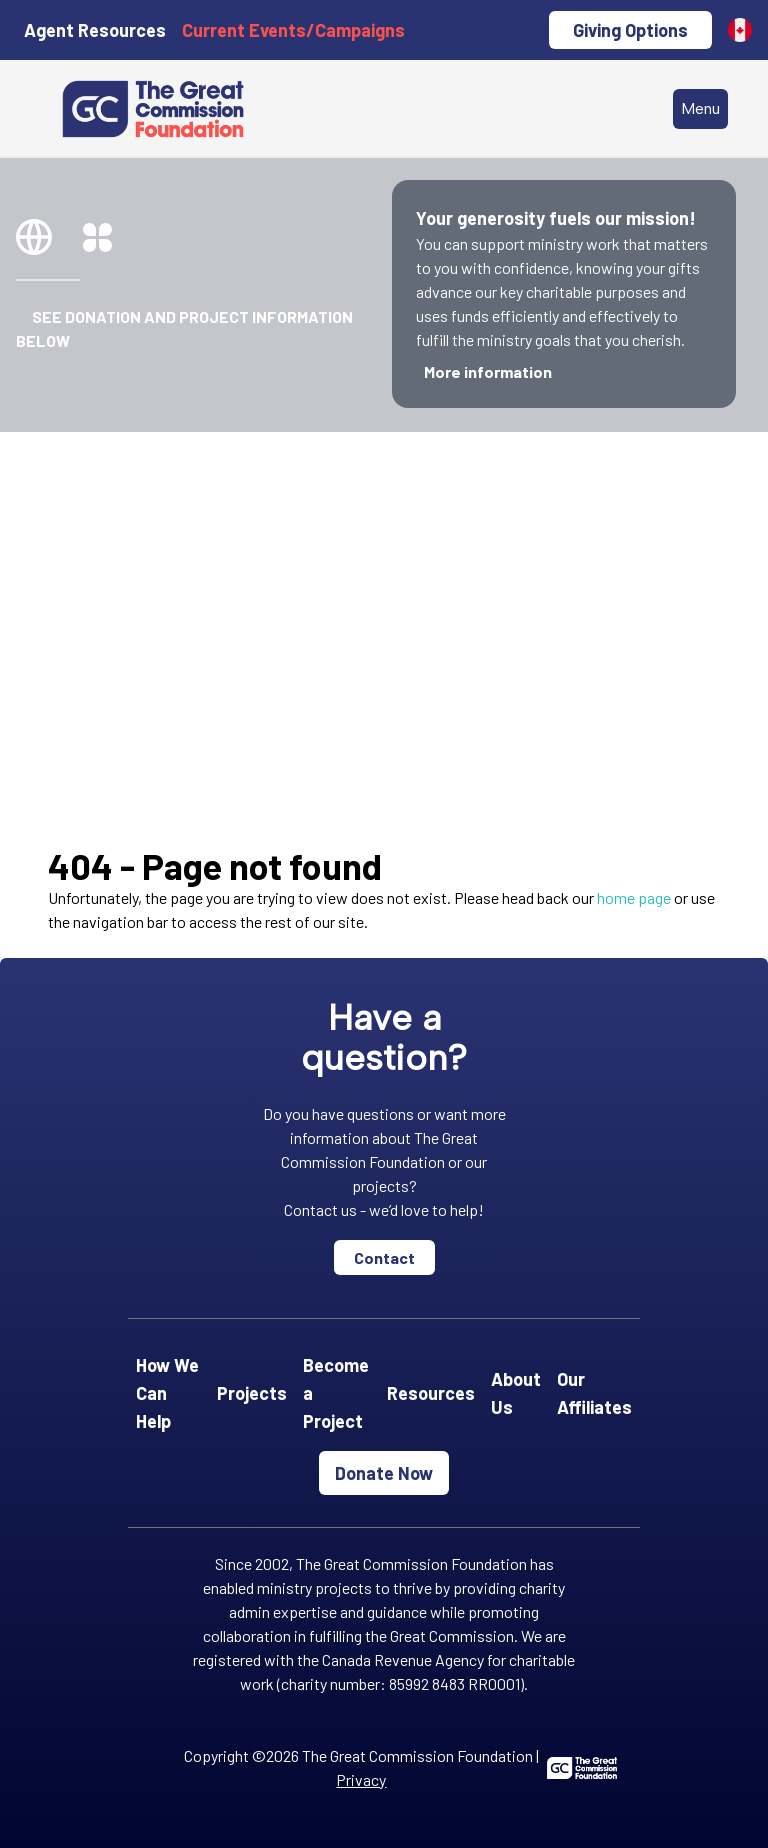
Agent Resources (95, 30)
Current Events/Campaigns (293, 30)
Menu (700, 108)
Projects (252, 1393)
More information (488, 371)
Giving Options (630, 30)
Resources (431, 1393)
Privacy (361, 1779)
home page (634, 897)
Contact (384, 1257)
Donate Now (384, 1473)
